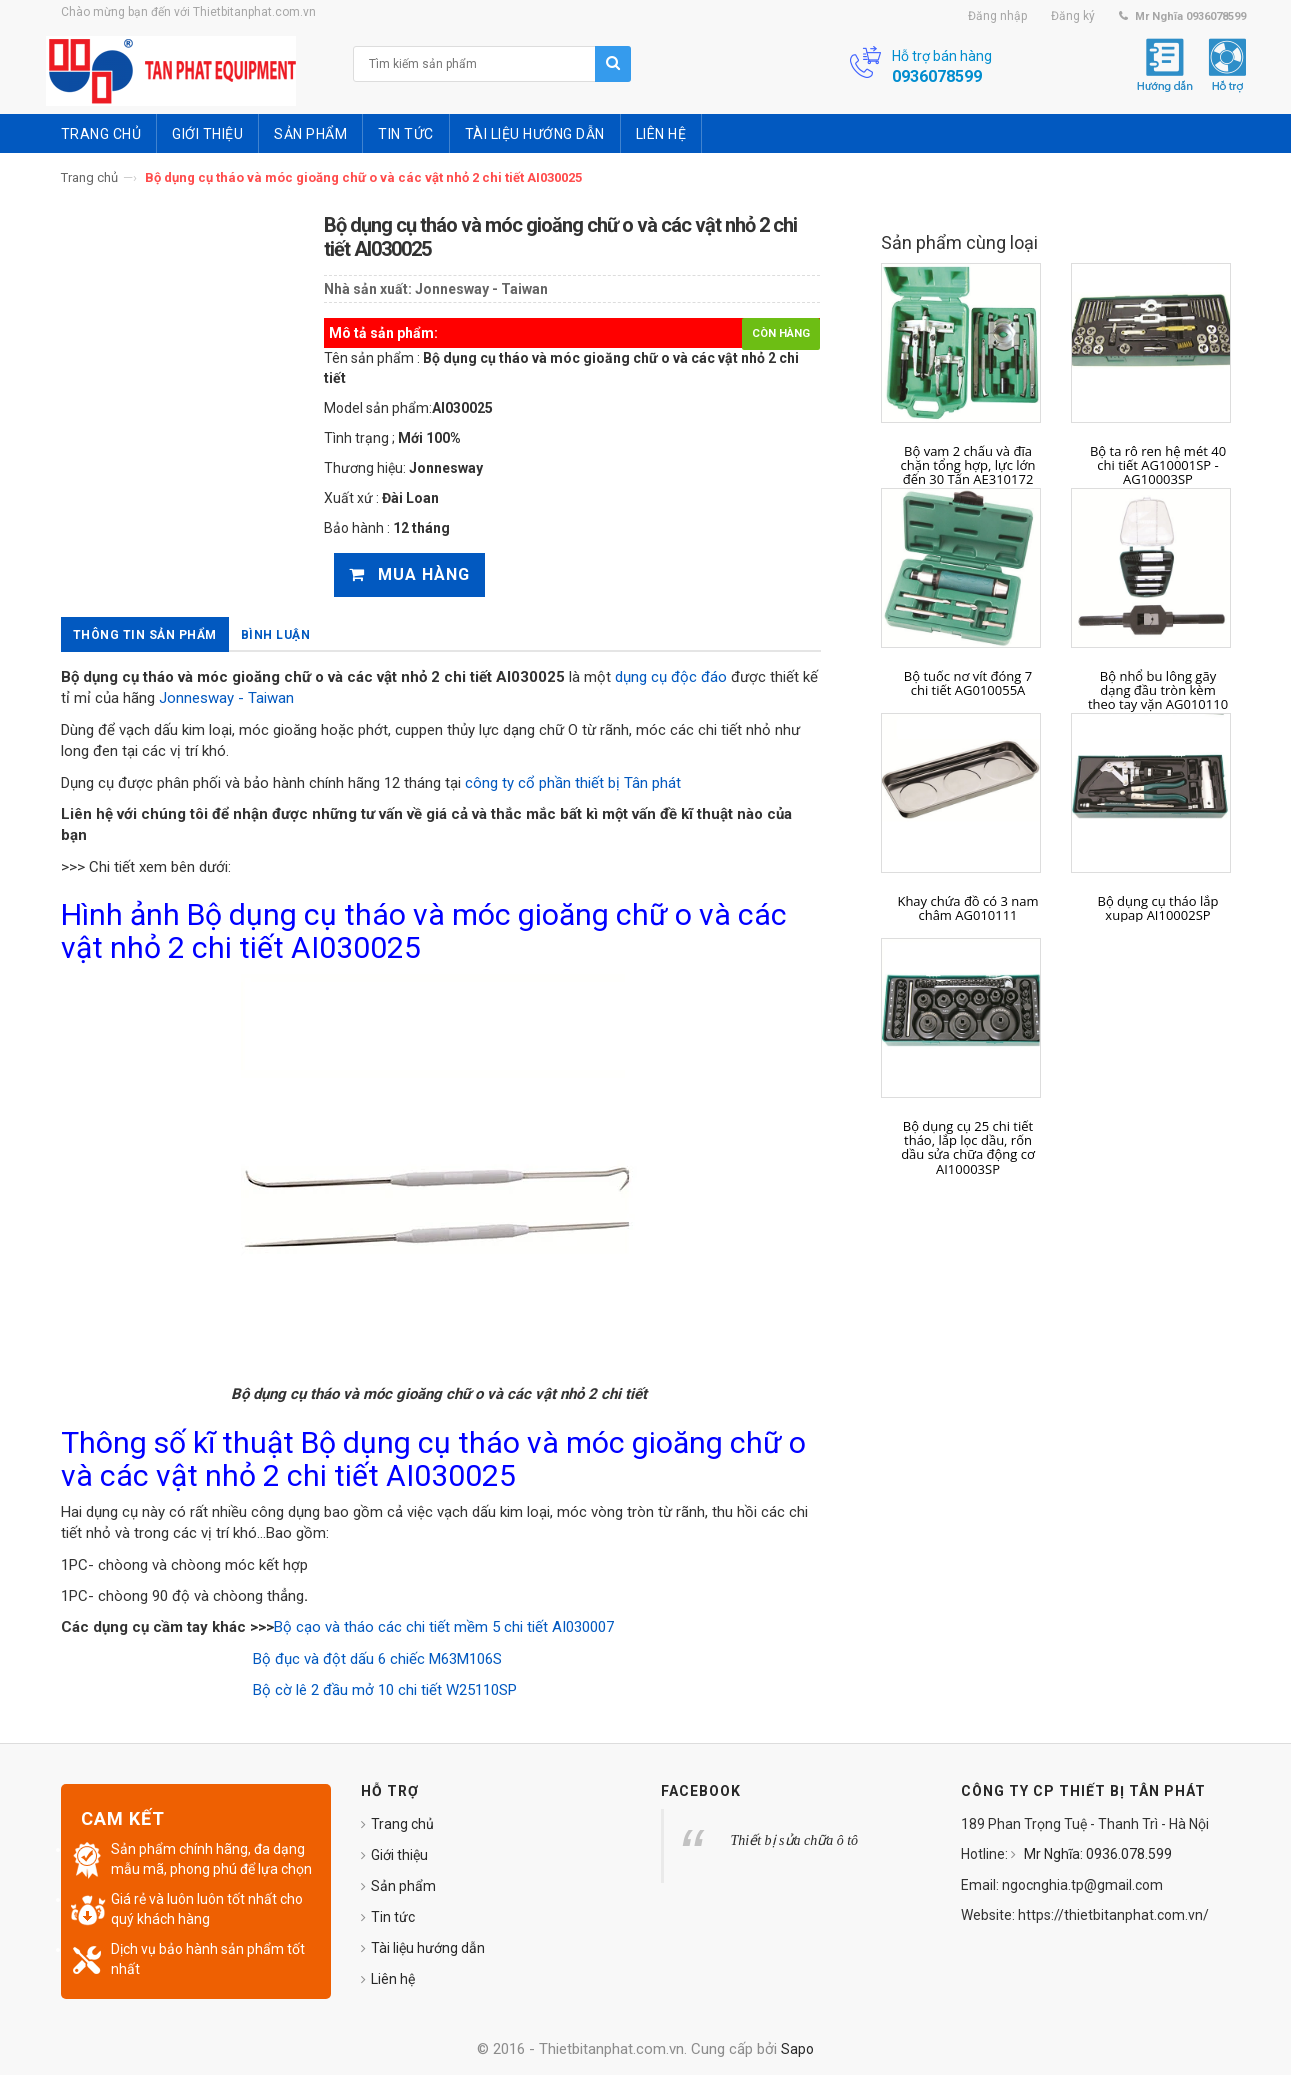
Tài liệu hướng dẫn (428, 1948)
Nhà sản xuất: (368, 289)
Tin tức (393, 1917)
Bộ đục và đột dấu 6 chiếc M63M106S (377, 1659)
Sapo (797, 2049)
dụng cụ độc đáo (671, 677)
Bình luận (276, 635)
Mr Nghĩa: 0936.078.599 (1096, 1854)
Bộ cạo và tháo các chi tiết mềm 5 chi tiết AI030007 (444, 1627)
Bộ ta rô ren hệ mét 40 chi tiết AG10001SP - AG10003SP (1158, 465)
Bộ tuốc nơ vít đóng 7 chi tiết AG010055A (968, 683)
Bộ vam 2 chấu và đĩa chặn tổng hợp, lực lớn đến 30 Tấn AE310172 (968, 465)
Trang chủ (89, 177)
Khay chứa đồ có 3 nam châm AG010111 (967, 908)
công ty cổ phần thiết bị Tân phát (573, 783)
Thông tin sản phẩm (145, 635)
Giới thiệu (399, 1855)
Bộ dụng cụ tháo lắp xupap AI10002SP (1158, 908)
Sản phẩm (403, 1886)
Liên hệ (393, 1979)
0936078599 (937, 76)
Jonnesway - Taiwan (481, 289)
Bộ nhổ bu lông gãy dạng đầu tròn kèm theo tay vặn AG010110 (1158, 690)
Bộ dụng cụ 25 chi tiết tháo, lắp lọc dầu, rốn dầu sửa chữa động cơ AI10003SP (968, 1147)
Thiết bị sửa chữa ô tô (795, 1840)
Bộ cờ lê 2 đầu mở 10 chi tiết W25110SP (385, 1690)
